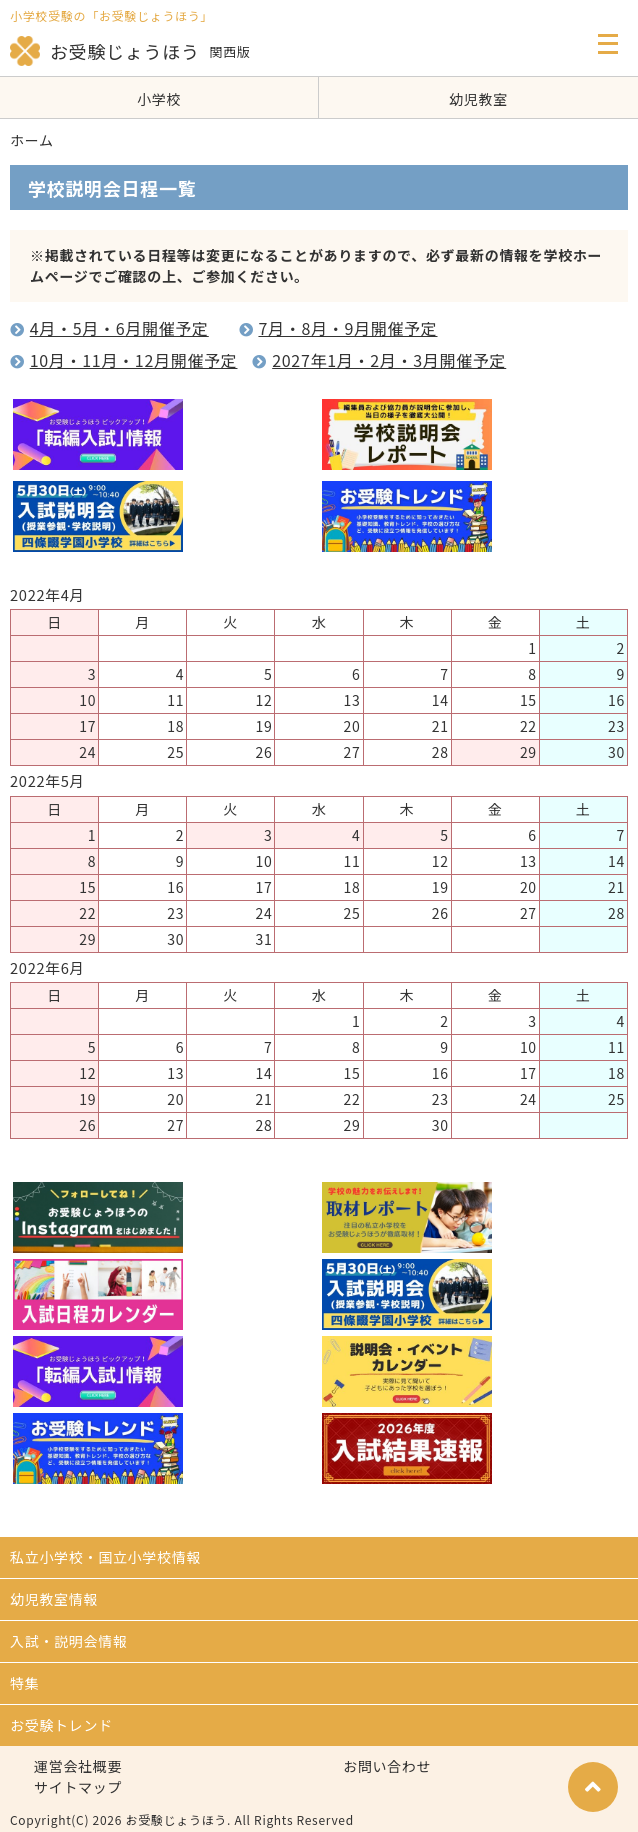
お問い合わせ (387, 1766)
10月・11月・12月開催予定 (134, 360)
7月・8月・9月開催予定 (347, 328)
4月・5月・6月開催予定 (119, 328)
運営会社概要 (78, 1766)
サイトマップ (78, 1787)
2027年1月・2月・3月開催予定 (389, 360)
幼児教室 (478, 99)
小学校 (159, 99)
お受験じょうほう (105, 51)
